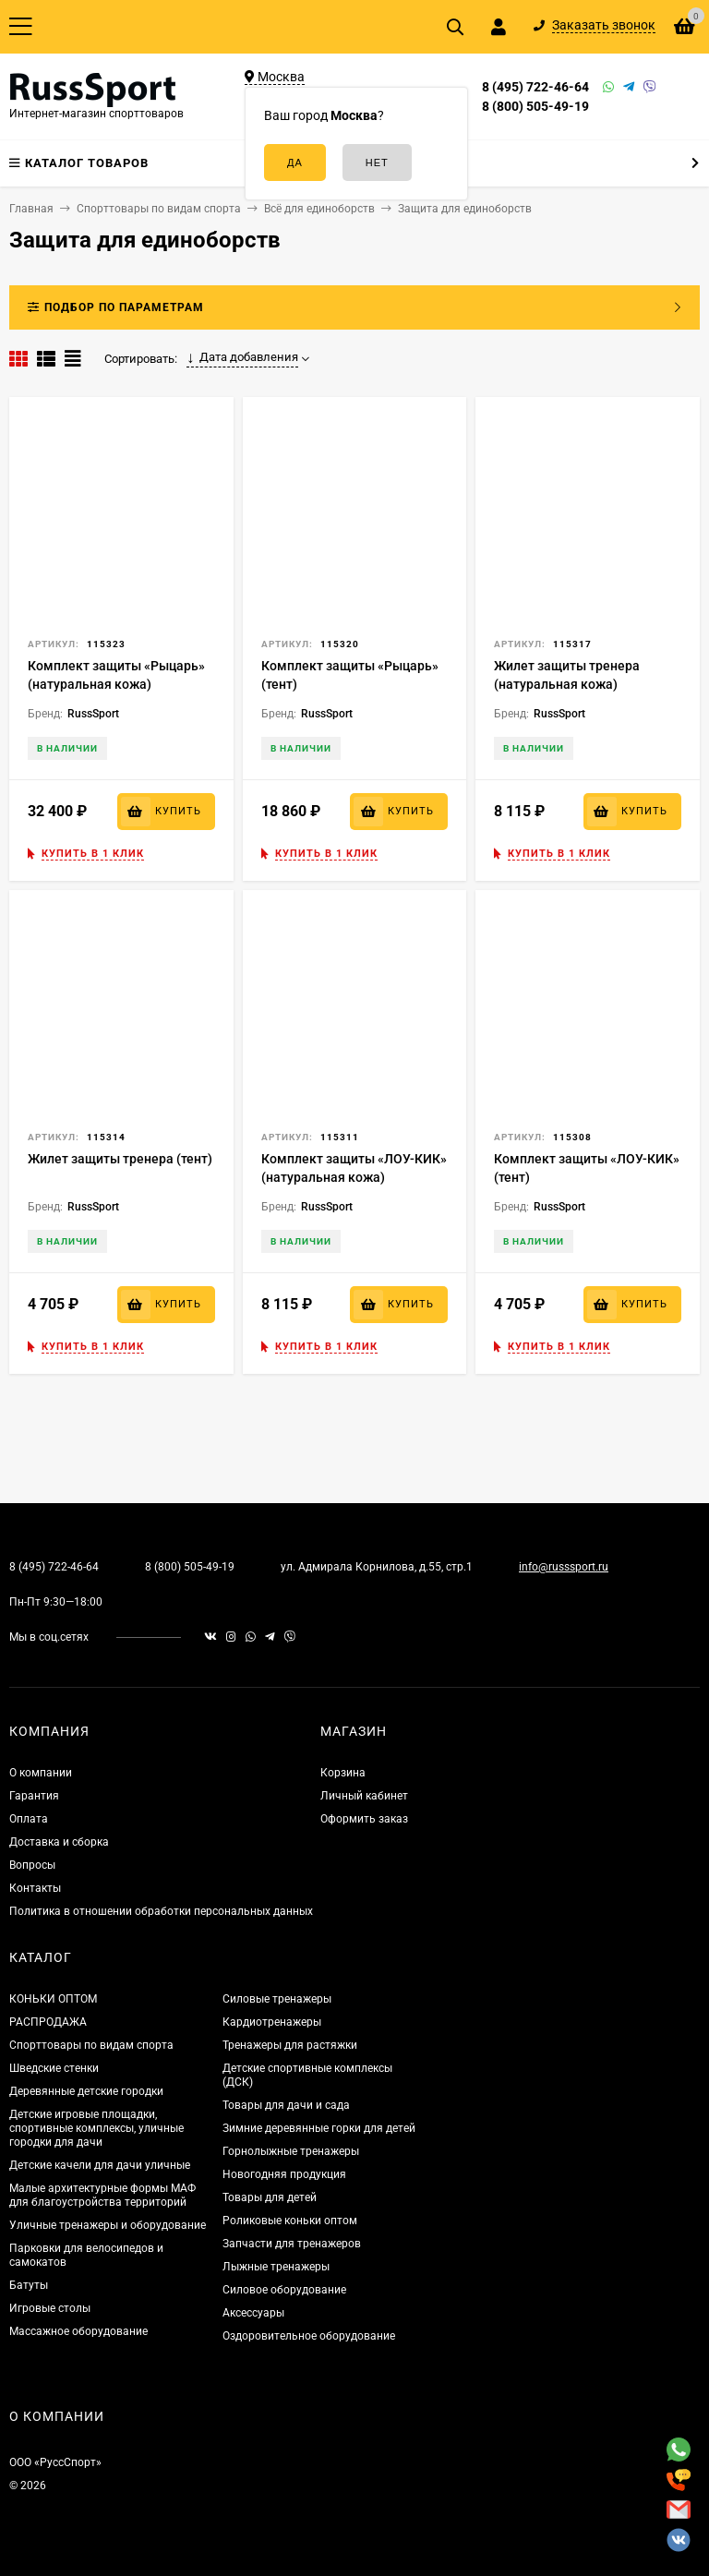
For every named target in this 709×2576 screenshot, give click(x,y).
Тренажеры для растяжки (289, 2045)
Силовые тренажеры (276, 1998)
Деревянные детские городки (86, 2091)
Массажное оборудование (78, 2331)
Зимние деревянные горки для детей (318, 2128)
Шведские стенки (54, 2068)
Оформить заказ (364, 1818)
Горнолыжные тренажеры (290, 2151)
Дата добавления (242, 357)
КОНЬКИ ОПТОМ (53, 1998)
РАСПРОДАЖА (48, 2022)
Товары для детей (269, 2197)
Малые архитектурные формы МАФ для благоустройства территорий (102, 2195)
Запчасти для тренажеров (291, 2243)
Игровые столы (49, 2308)
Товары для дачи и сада (286, 2105)
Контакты (35, 1888)
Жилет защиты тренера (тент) (120, 1158)
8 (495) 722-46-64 (535, 86)
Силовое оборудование (284, 2289)
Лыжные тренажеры (276, 2266)
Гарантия (34, 1795)
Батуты (28, 2285)
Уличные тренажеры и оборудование (107, 2225)
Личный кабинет (364, 1795)
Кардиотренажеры (271, 2022)
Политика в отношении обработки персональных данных (161, 1911)
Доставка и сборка (59, 1842)
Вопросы (32, 1865)
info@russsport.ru (563, 1566)
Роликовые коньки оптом (289, 2220)
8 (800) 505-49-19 (535, 106)
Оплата (28, 1818)
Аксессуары (253, 2312)
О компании (40, 1772)
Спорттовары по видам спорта (91, 2045)
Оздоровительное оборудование (308, 2335)
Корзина (343, 1772)
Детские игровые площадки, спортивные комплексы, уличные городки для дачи (96, 2128)
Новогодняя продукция (284, 2174)
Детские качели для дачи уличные (99, 2165)
